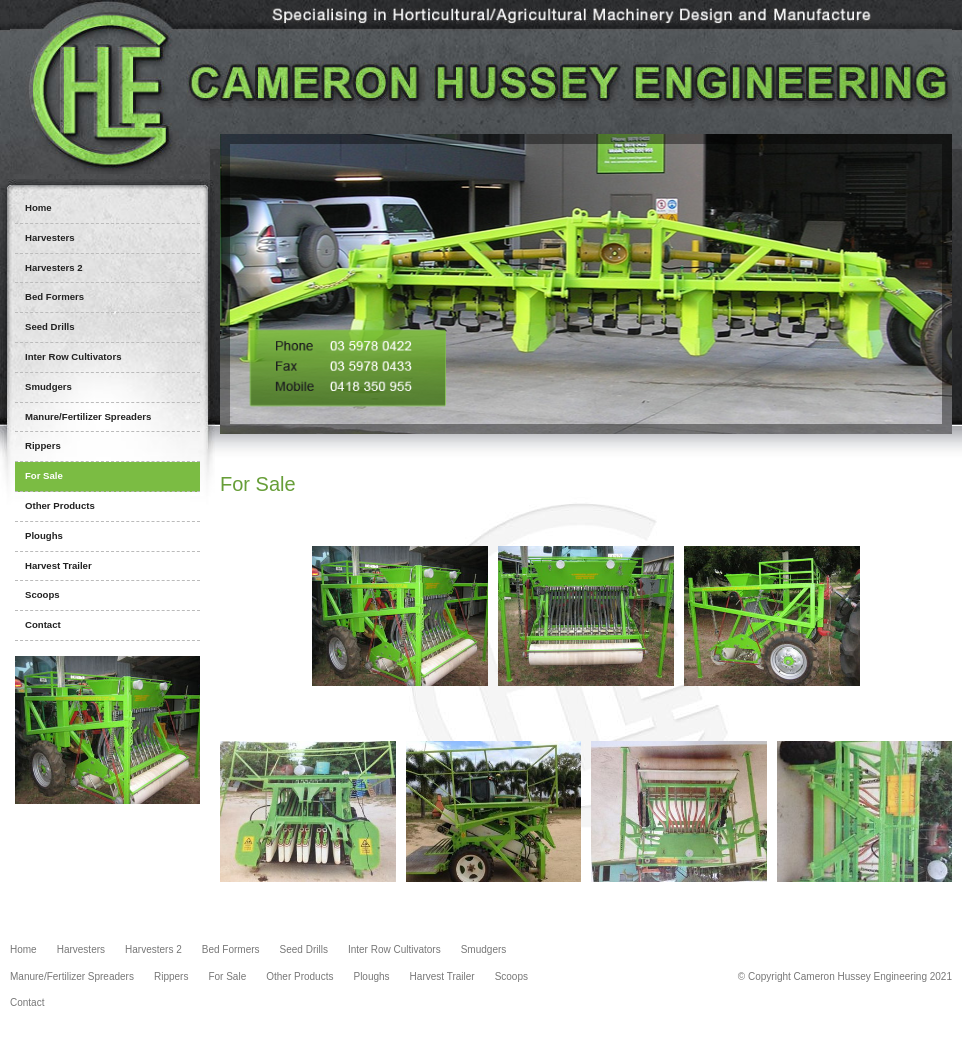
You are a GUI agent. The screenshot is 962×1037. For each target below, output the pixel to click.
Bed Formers (231, 949)
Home (23, 949)
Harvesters (81, 949)
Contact (27, 1002)
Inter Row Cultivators (394, 949)
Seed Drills (304, 949)
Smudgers (484, 949)
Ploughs (371, 976)
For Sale (227, 976)
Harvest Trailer (442, 976)
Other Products (299, 976)
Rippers (171, 976)
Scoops (511, 976)
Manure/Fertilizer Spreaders (72, 976)
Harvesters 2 (153, 949)
